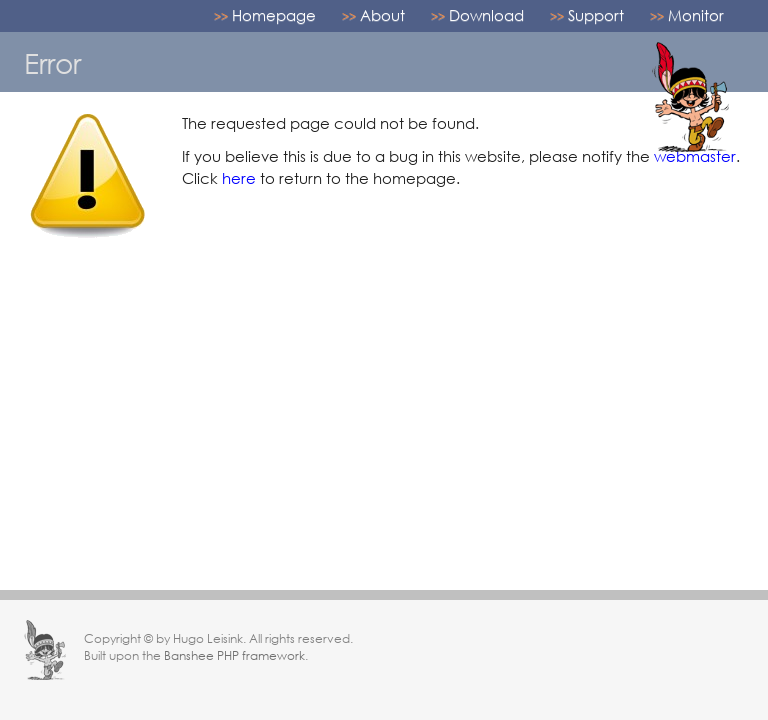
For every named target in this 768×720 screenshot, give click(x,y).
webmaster (695, 156)
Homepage (274, 15)
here (239, 178)
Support (596, 15)
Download (486, 15)
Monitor (696, 15)
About (382, 15)
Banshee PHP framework (234, 655)
